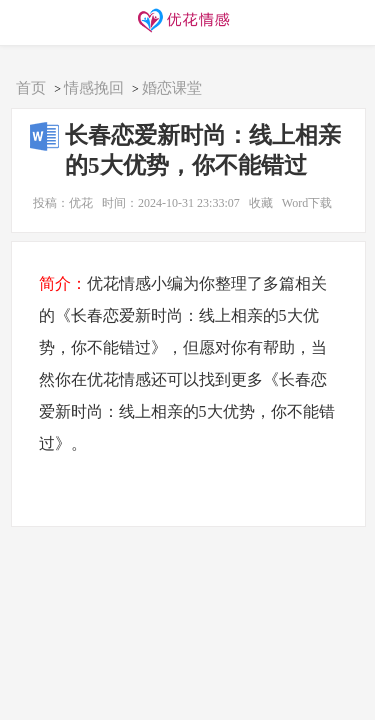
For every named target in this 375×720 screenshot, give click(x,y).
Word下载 (307, 203)
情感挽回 (94, 88)
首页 (31, 88)
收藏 (261, 203)
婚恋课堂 (172, 88)
